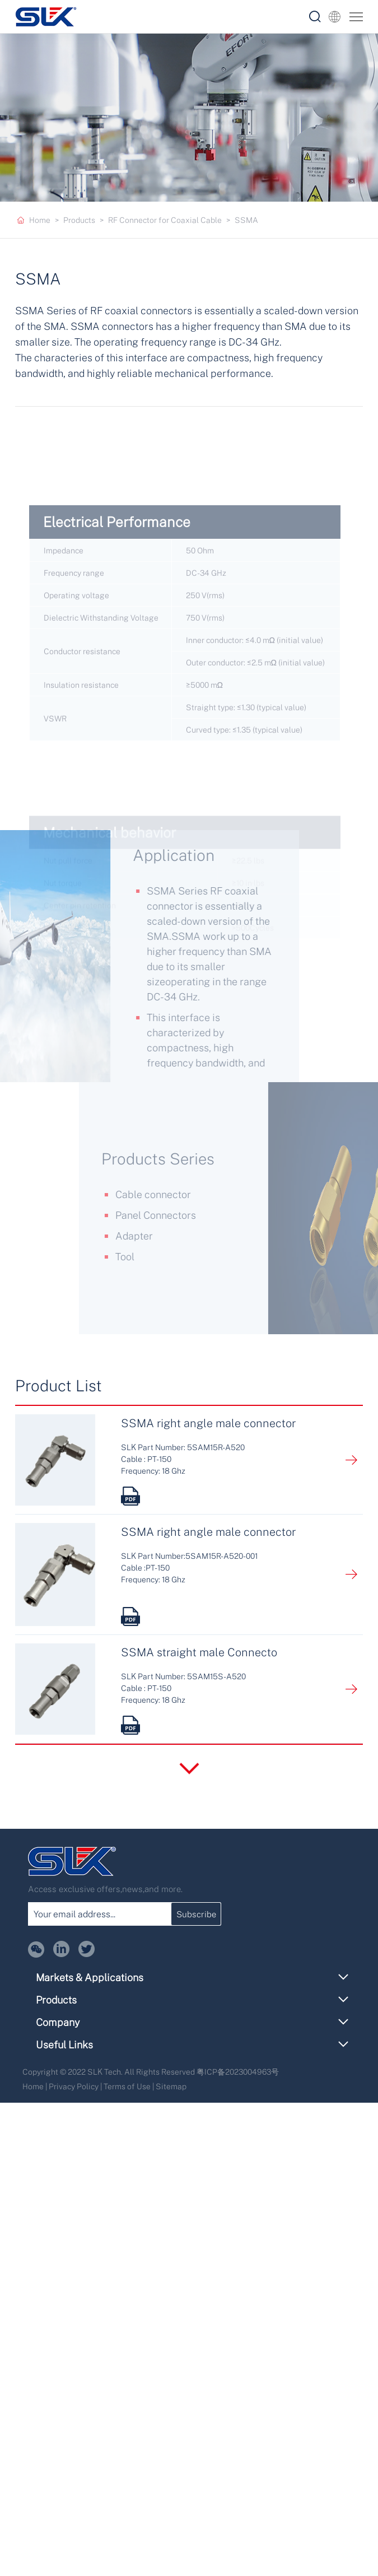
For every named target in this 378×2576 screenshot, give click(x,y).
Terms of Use (127, 2086)
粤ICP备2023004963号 (238, 2071)
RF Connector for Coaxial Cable (165, 220)
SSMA (246, 220)
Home (39, 220)
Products (79, 220)
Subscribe (196, 1914)
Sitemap (171, 2086)
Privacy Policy (74, 2086)
